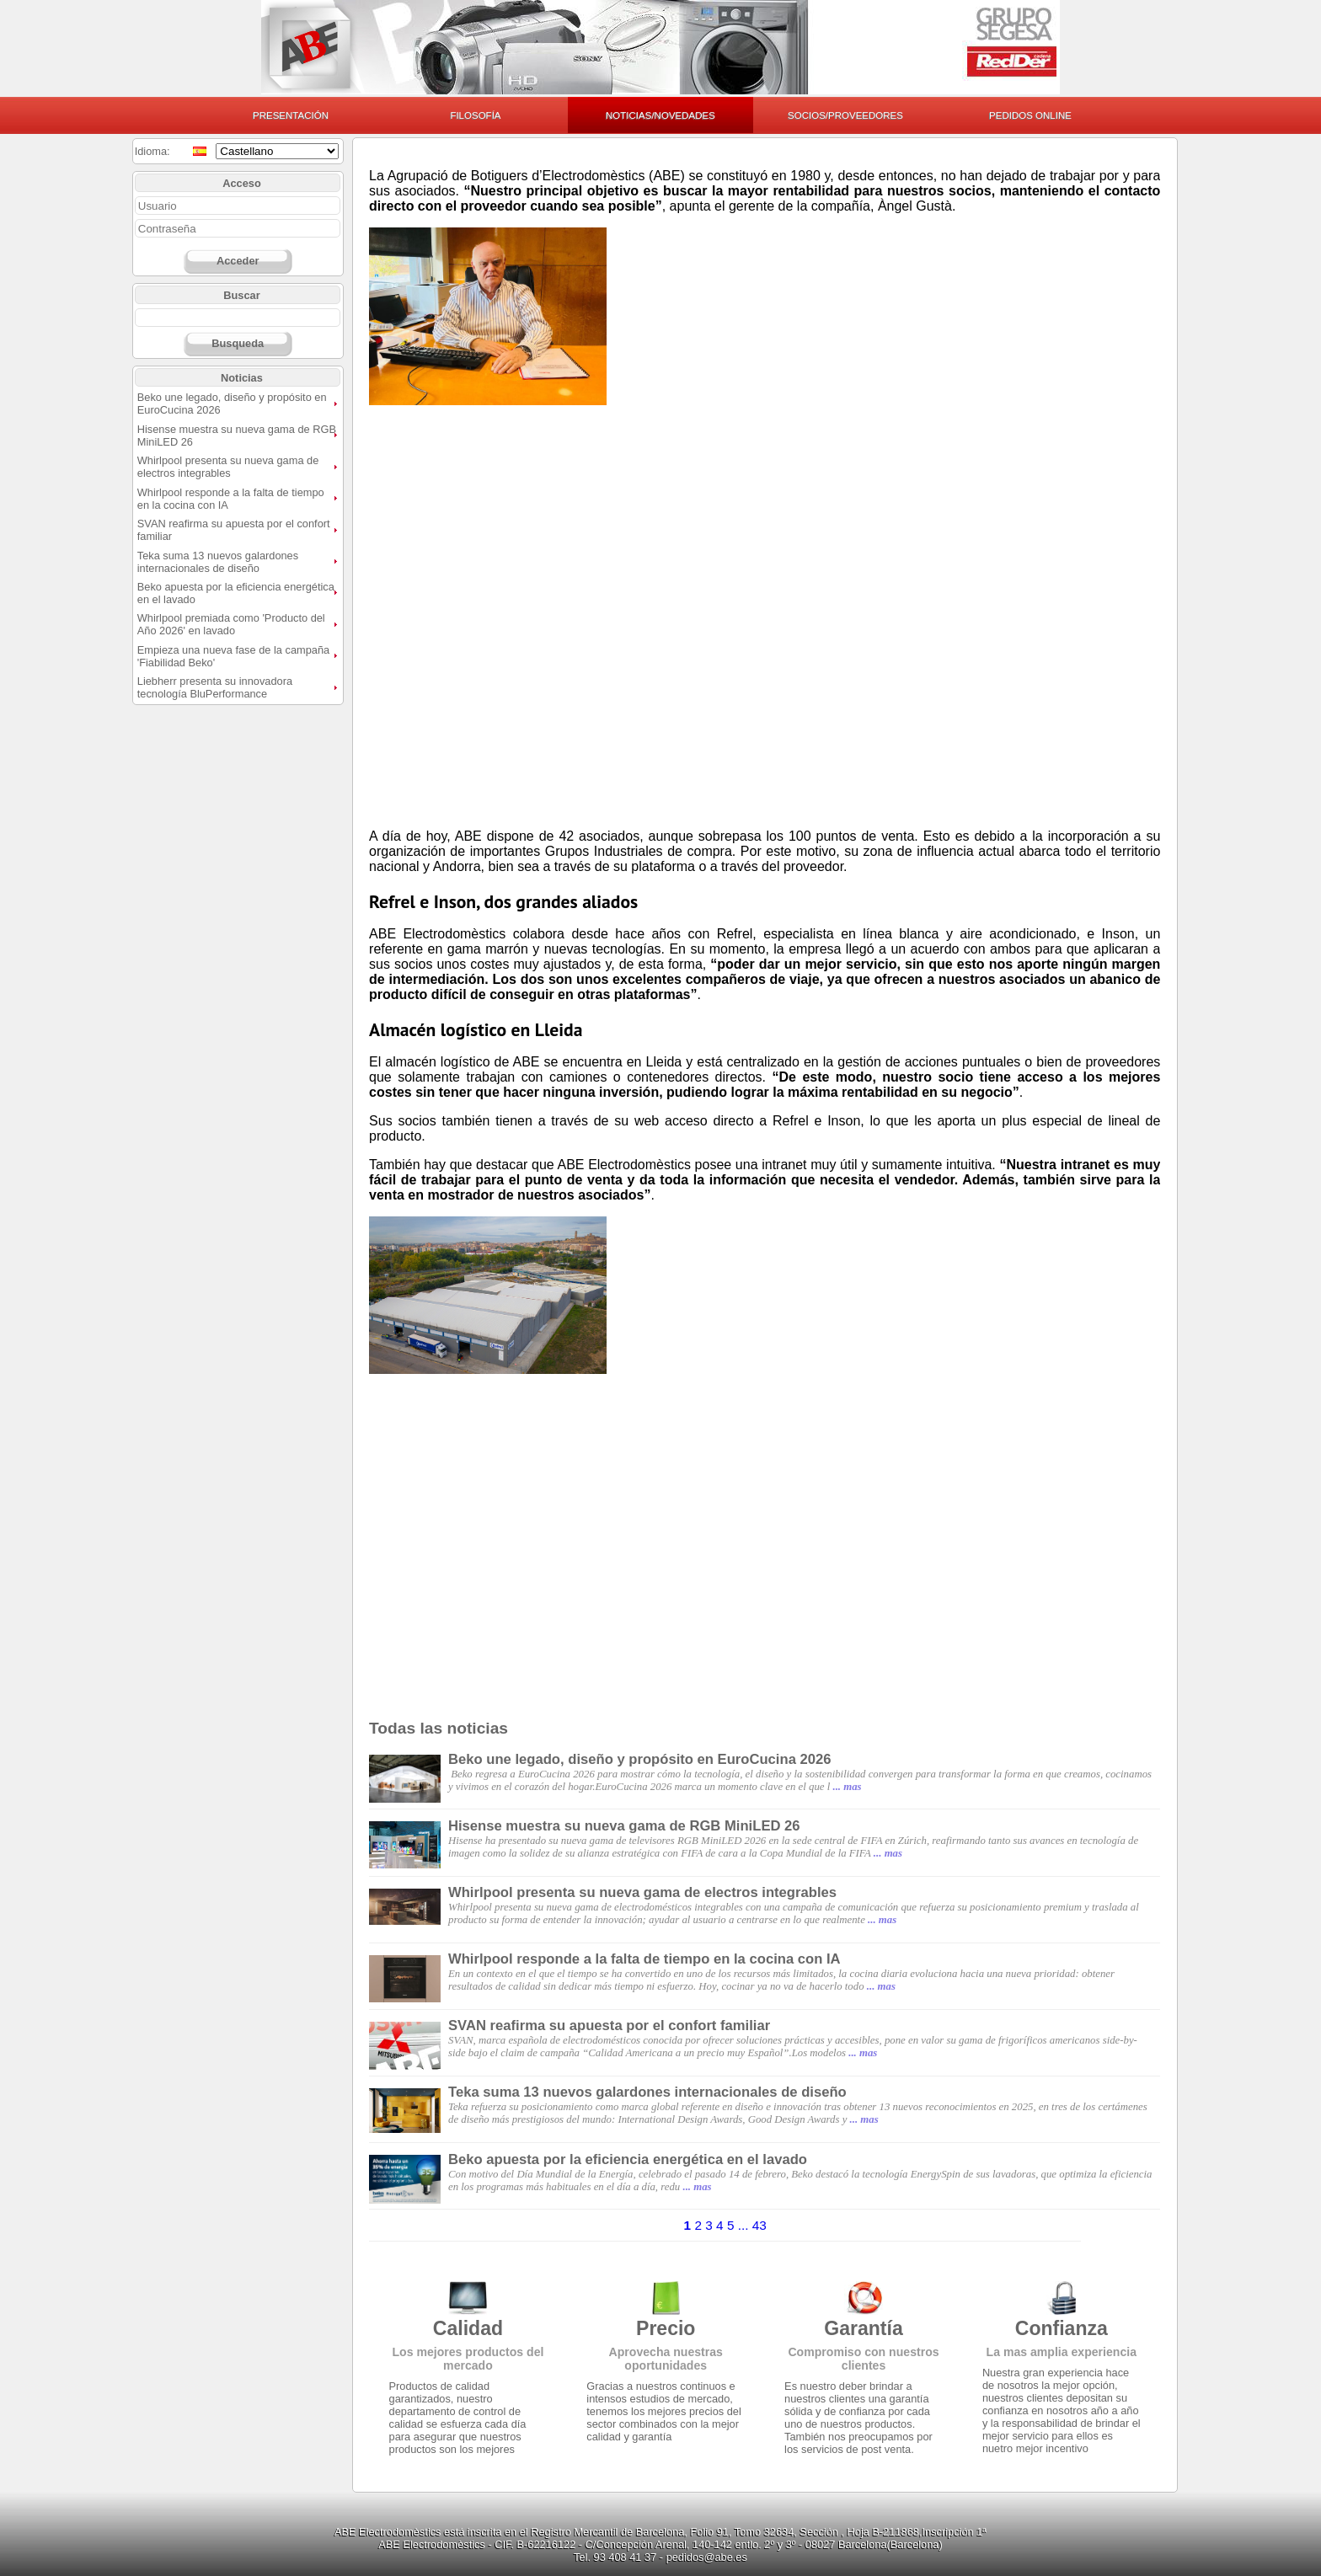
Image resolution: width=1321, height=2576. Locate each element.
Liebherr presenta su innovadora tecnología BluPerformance (214, 687)
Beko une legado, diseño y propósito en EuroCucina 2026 (640, 1759)
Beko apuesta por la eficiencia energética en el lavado (627, 2159)
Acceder (238, 260)
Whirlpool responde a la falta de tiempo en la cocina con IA (644, 1959)
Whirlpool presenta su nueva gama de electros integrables (228, 466)
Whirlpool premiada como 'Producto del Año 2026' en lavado (231, 624)
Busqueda (237, 343)
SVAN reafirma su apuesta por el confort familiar (609, 2026)
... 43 (752, 2225)
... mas (846, 1787)
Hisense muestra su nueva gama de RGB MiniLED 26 (624, 1826)
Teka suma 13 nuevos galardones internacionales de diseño (217, 562)
